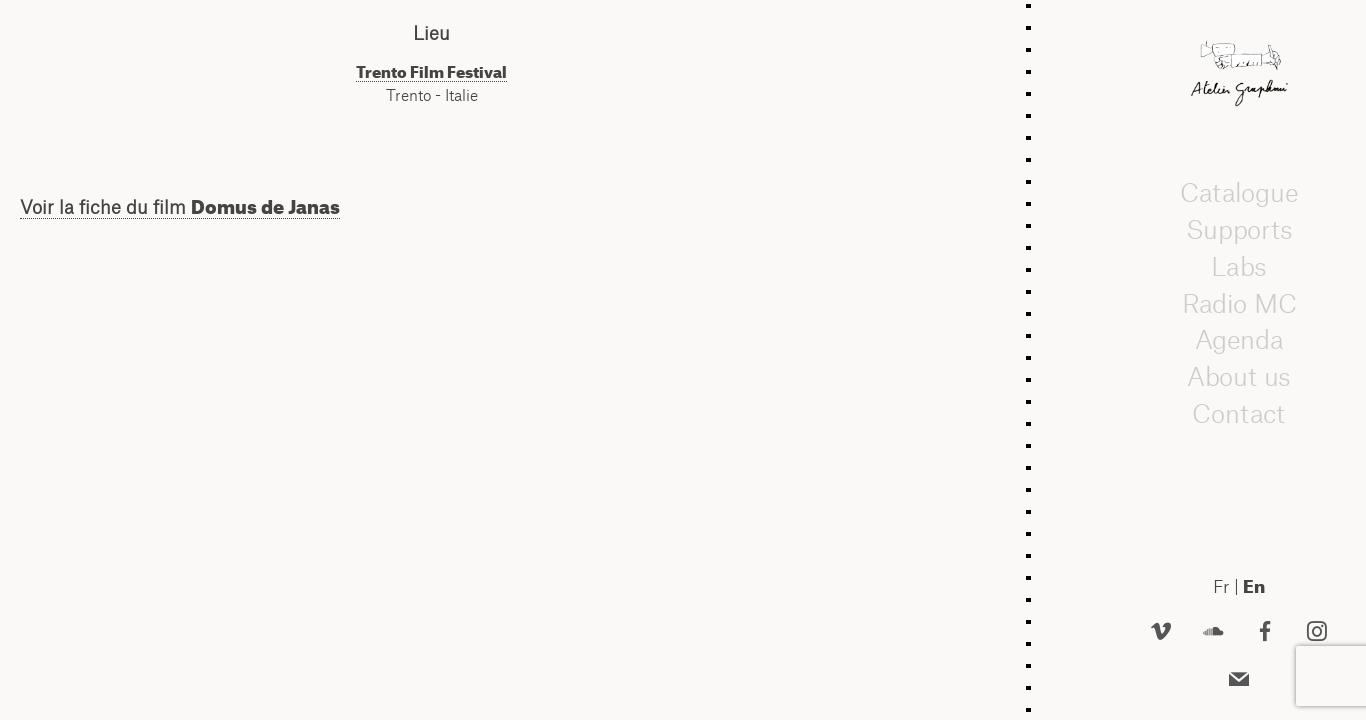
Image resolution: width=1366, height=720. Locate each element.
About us (1239, 377)
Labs (1239, 267)
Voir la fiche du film (180, 207)
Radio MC (1239, 303)
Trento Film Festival (431, 72)
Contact (1238, 414)
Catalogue (1239, 193)
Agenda (1239, 340)
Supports (1239, 230)
